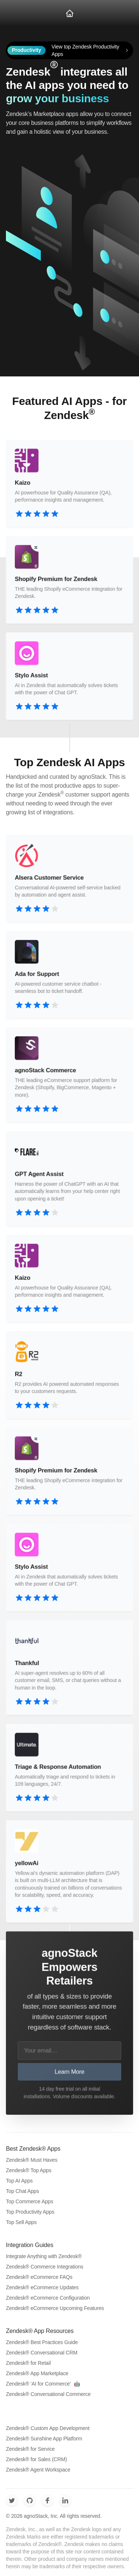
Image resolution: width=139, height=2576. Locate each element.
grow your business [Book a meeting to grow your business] (57, 98)
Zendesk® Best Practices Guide (42, 2342)
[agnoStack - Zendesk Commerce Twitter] (12, 2500)
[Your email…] (69, 2050)
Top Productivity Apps (30, 2212)
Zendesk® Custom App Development (48, 2428)
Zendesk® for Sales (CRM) (36, 2459)
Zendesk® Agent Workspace (38, 2470)
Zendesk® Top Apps (29, 2170)
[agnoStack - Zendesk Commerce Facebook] (47, 2500)
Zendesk (28, 72)
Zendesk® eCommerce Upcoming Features (55, 2308)
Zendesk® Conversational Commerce (48, 2394)
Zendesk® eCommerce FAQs (39, 2277)
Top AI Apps (19, 2181)
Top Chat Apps (22, 2191)
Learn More (69, 2071)
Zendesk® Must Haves (31, 2160)
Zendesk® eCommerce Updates (42, 2287)
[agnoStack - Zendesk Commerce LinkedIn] (65, 2500)
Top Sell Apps (21, 2222)
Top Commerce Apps (29, 2201)
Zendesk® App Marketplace (37, 2373)
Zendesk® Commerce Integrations (44, 2267)
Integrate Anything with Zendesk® (44, 2256)
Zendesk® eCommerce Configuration (48, 2298)
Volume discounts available (84, 2096)
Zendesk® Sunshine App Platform (44, 2439)
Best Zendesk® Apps (33, 2148)
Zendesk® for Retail (28, 2363)
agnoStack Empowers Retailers (69, 1967)
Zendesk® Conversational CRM (41, 2353)
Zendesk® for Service (30, 2449)
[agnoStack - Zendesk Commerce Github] (30, 2500)
